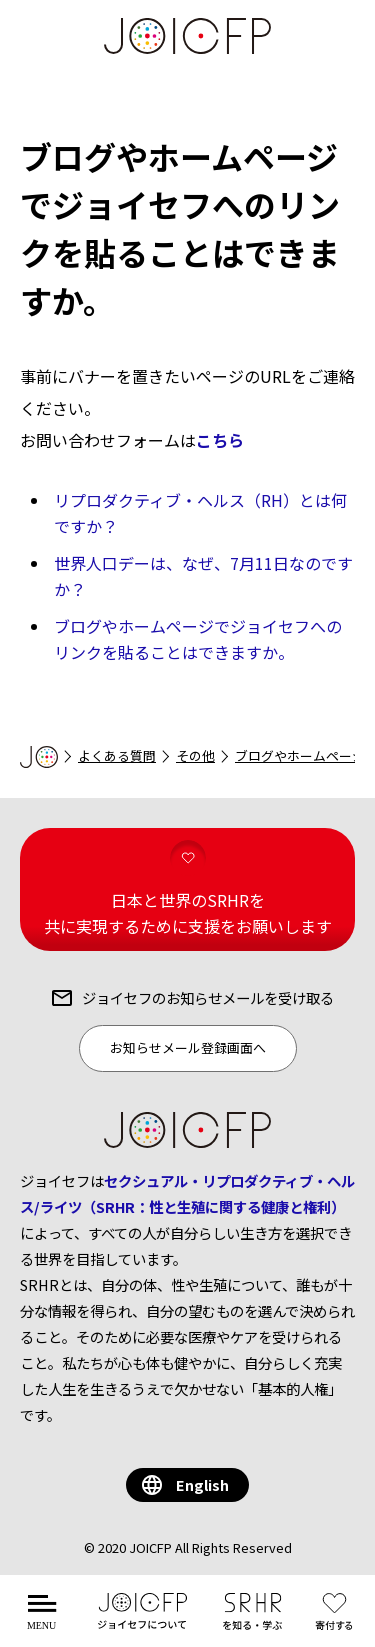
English (202, 1484)
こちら (220, 440)
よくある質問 (117, 755)
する (338, 1622)
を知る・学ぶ (253, 1622)
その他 (195, 755)
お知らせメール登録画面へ (188, 1047)
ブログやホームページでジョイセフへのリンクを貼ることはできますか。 (198, 639)
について (143, 1622)
